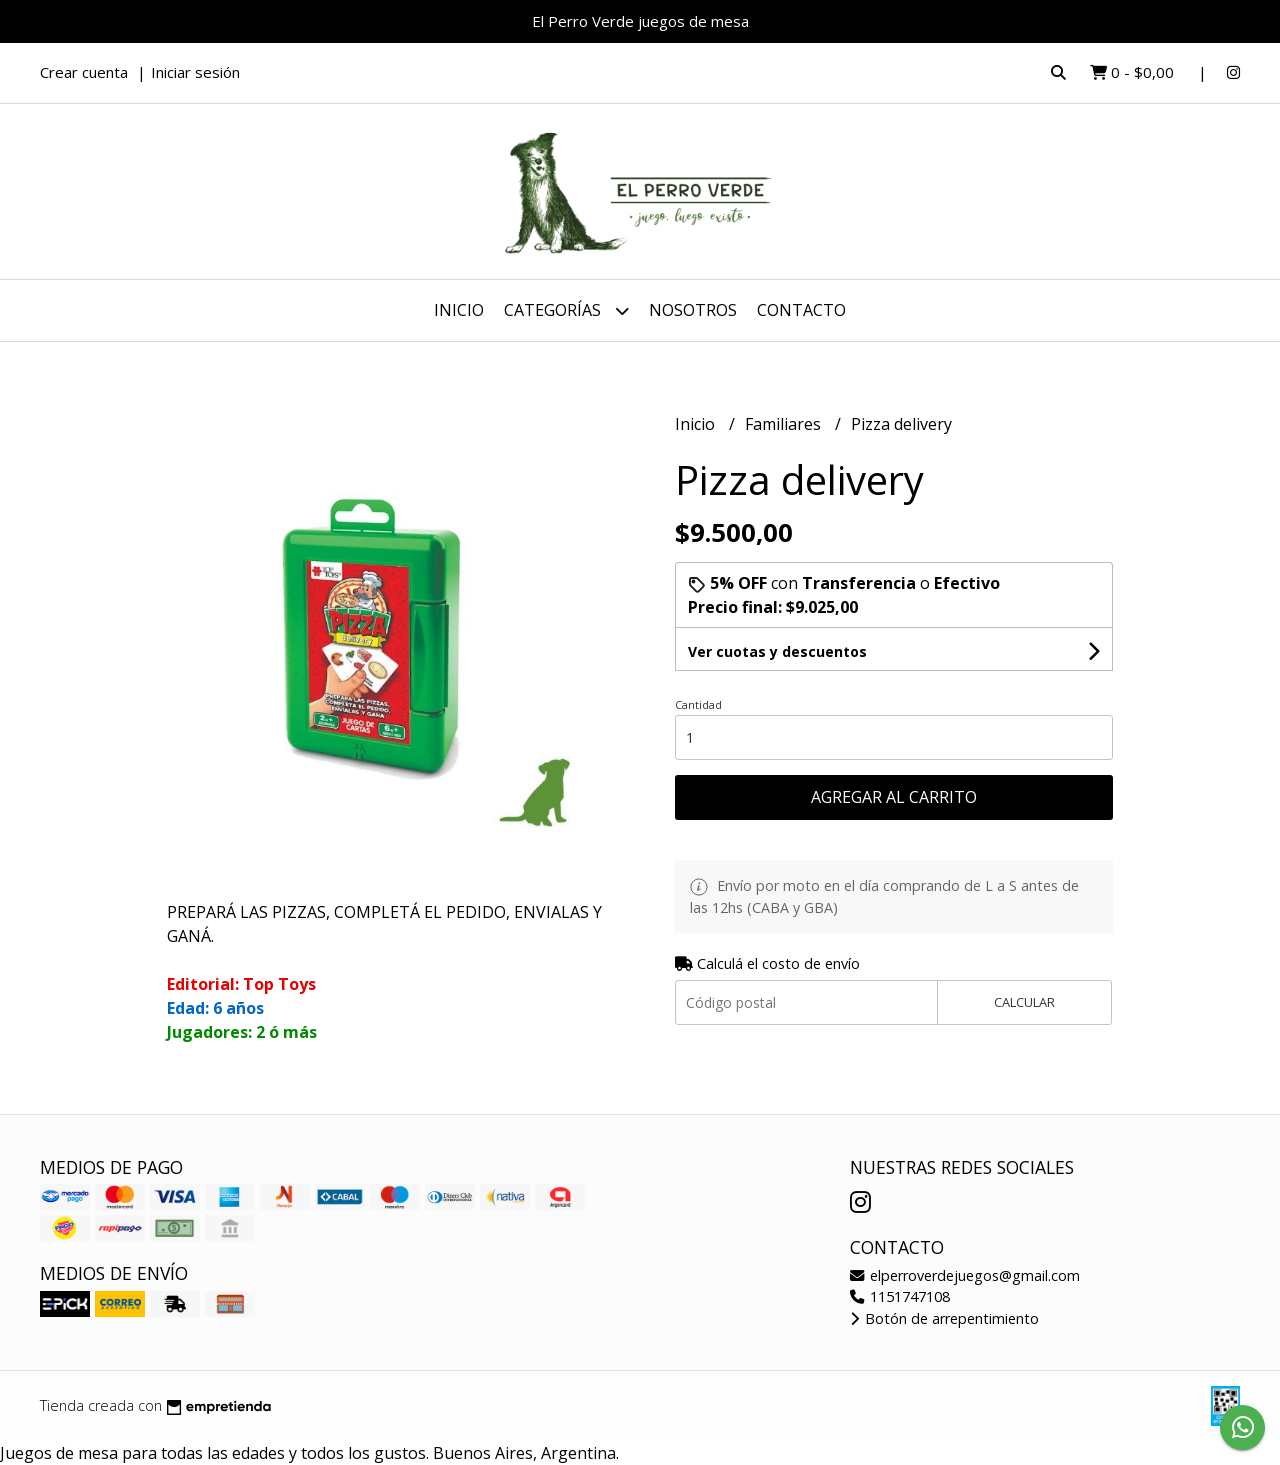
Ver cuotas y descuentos (777, 651)
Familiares (785, 424)
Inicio (459, 310)
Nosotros (693, 310)
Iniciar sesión (195, 72)
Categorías (566, 310)
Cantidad (698, 704)
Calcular (1024, 1002)
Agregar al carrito (894, 797)
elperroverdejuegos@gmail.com (965, 1275)
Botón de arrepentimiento (944, 1318)
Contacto (801, 310)
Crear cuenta (84, 72)
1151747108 (900, 1296)
